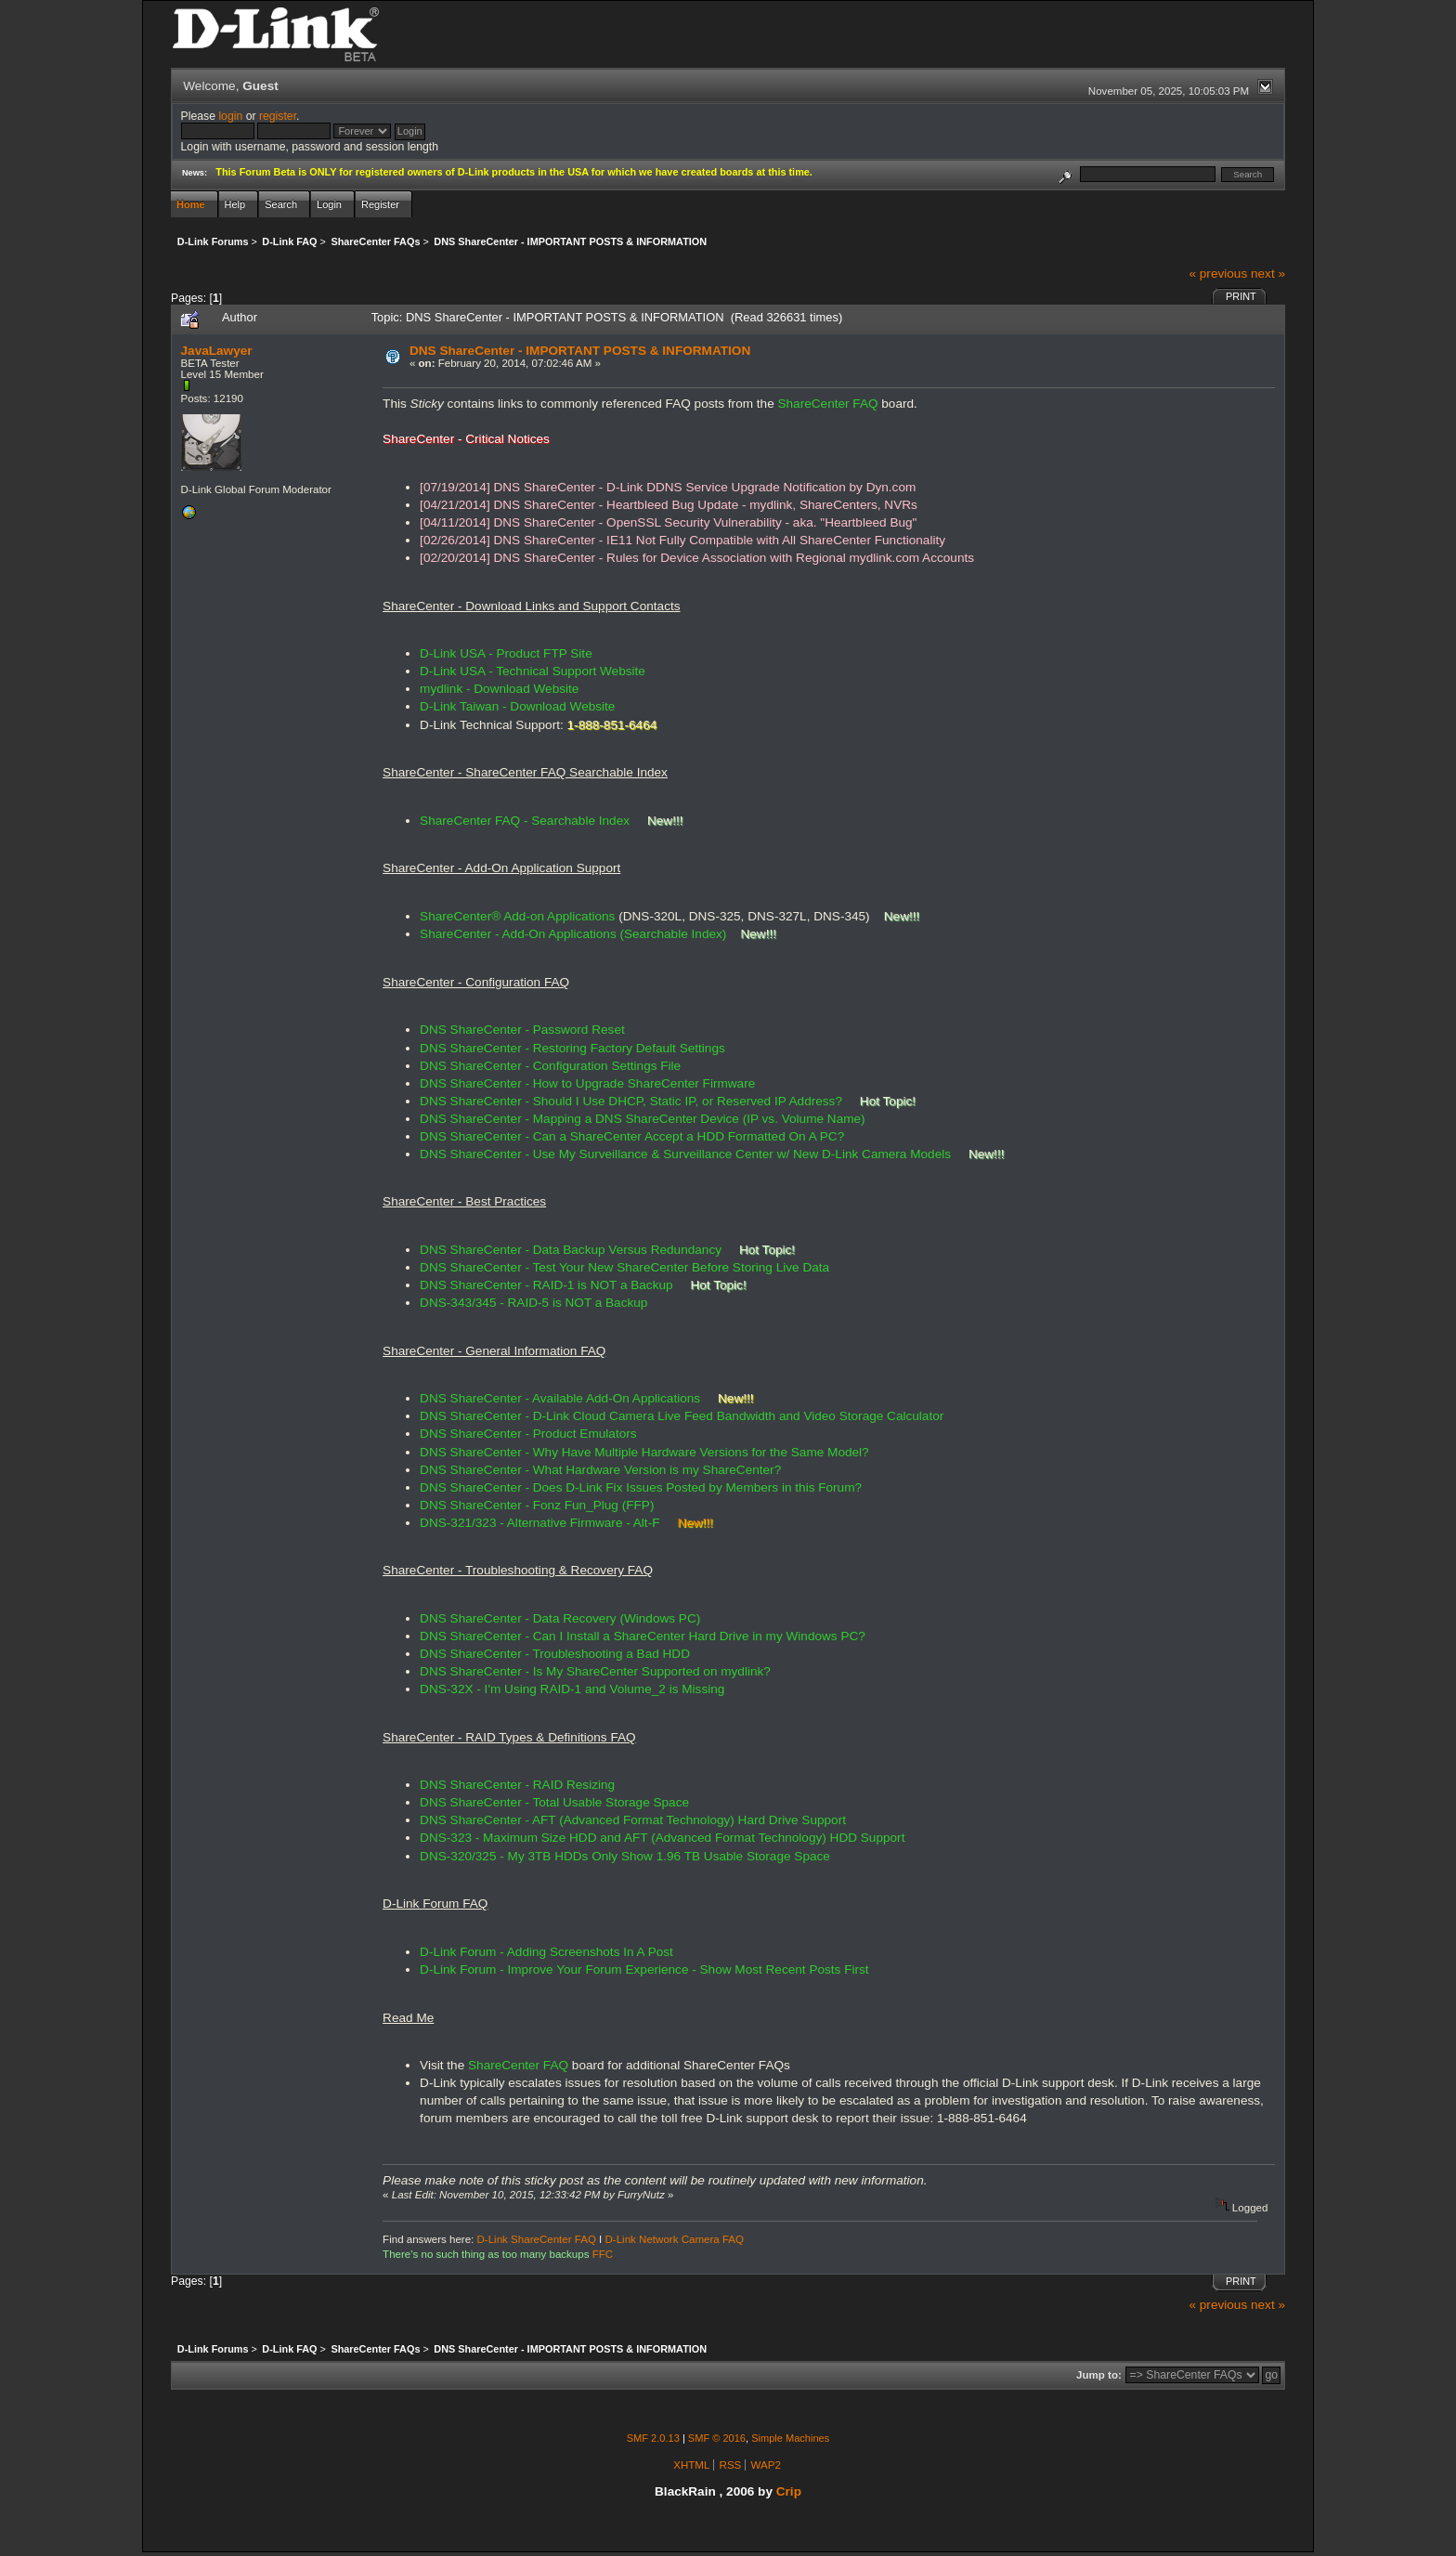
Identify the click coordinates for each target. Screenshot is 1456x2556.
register (277, 116)
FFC (602, 2254)
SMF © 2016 (717, 2438)
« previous (1218, 273)
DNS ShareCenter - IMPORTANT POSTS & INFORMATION (580, 351)
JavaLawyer (217, 351)
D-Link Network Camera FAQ (675, 2239)
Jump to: (1099, 2374)
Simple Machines (790, 2438)
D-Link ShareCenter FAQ (536, 2239)
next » (1268, 273)
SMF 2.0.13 (653, 2438)
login (230, 116)
